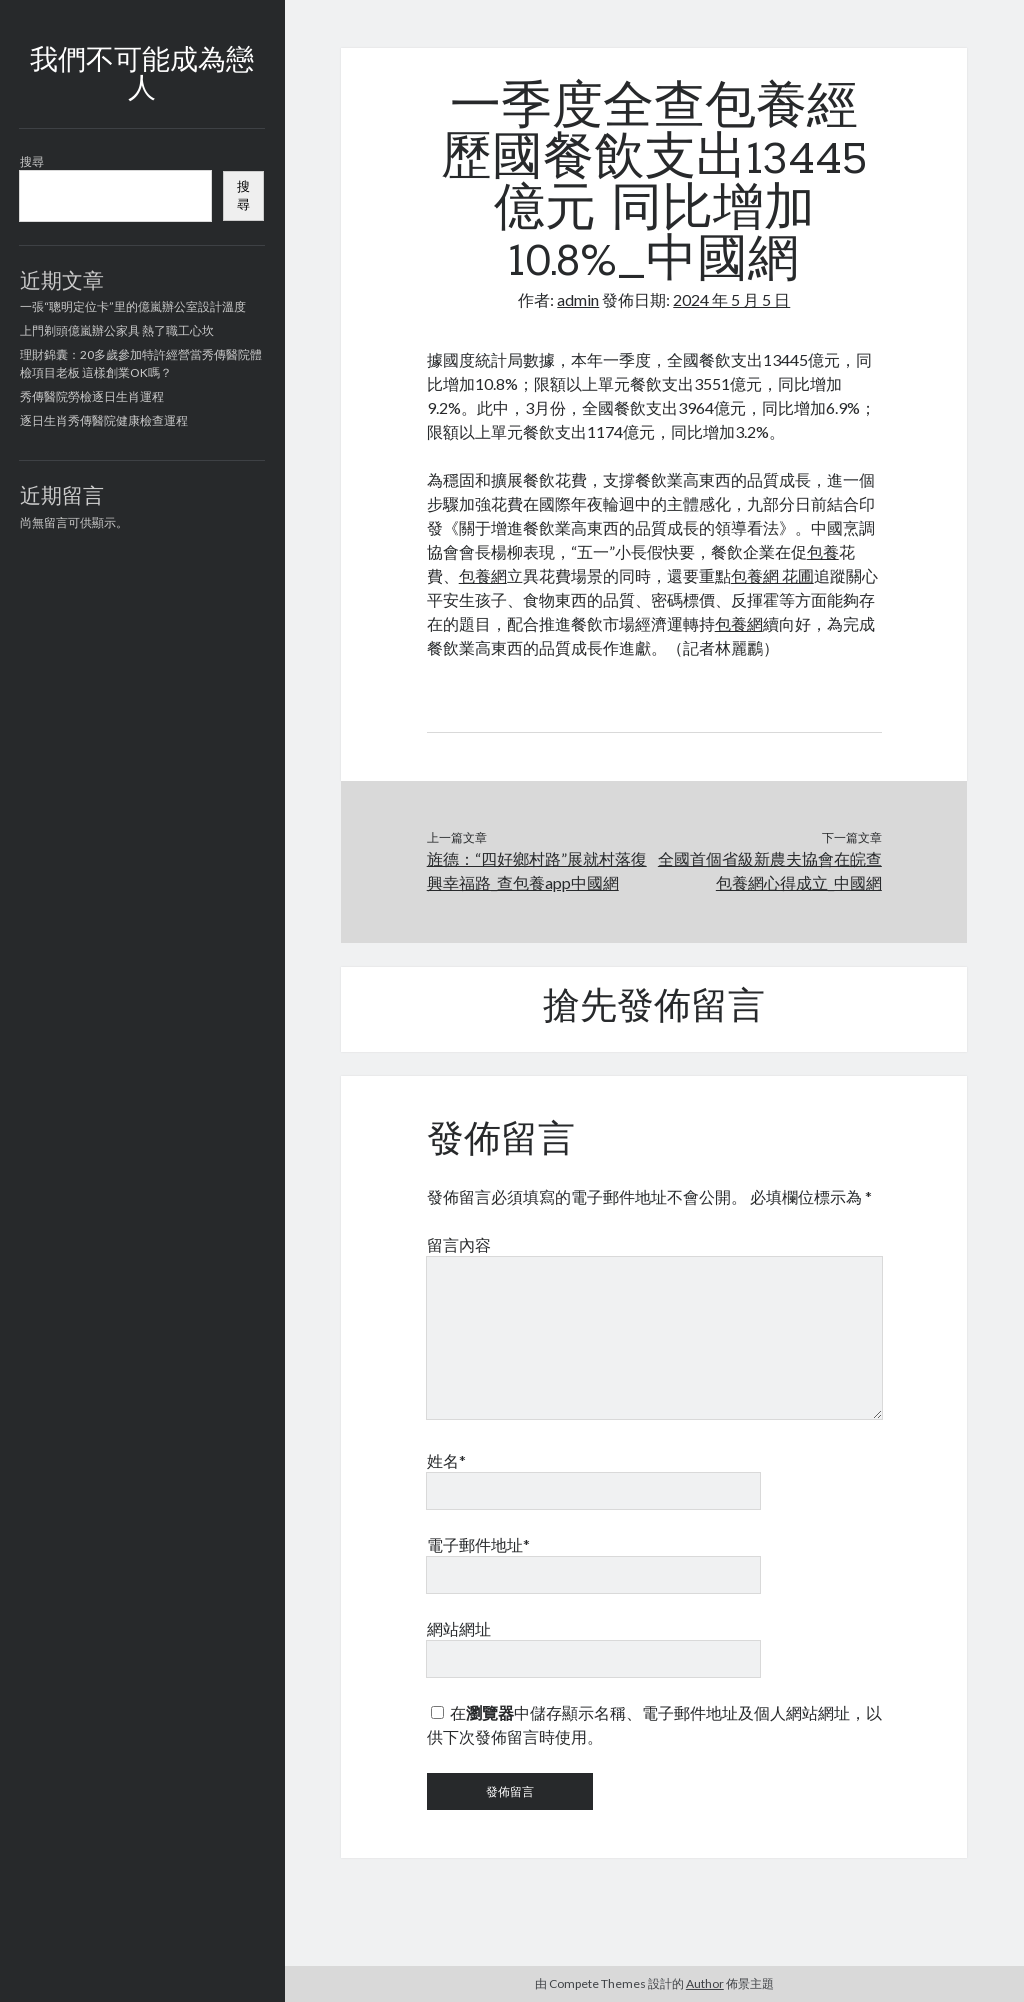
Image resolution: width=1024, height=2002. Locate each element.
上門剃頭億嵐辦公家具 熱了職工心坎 (117, 330)
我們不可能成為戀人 (142, 76)
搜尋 (32, 161)
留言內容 (459, 1244)
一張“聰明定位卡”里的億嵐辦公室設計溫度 (133, 306)
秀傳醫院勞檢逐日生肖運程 (92, 396)
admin (578, 299)
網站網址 (459, 1628)
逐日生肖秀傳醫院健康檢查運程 (104, 420)
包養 (823, 551)
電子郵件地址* (478, 1544)
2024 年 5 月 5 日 (731, 299)
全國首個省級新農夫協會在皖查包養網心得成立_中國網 (770, 870)
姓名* (446, 1460)
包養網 (483, 575)
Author (705, 1983)
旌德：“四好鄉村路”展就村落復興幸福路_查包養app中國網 (537, 870)
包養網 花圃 (772, 575)
